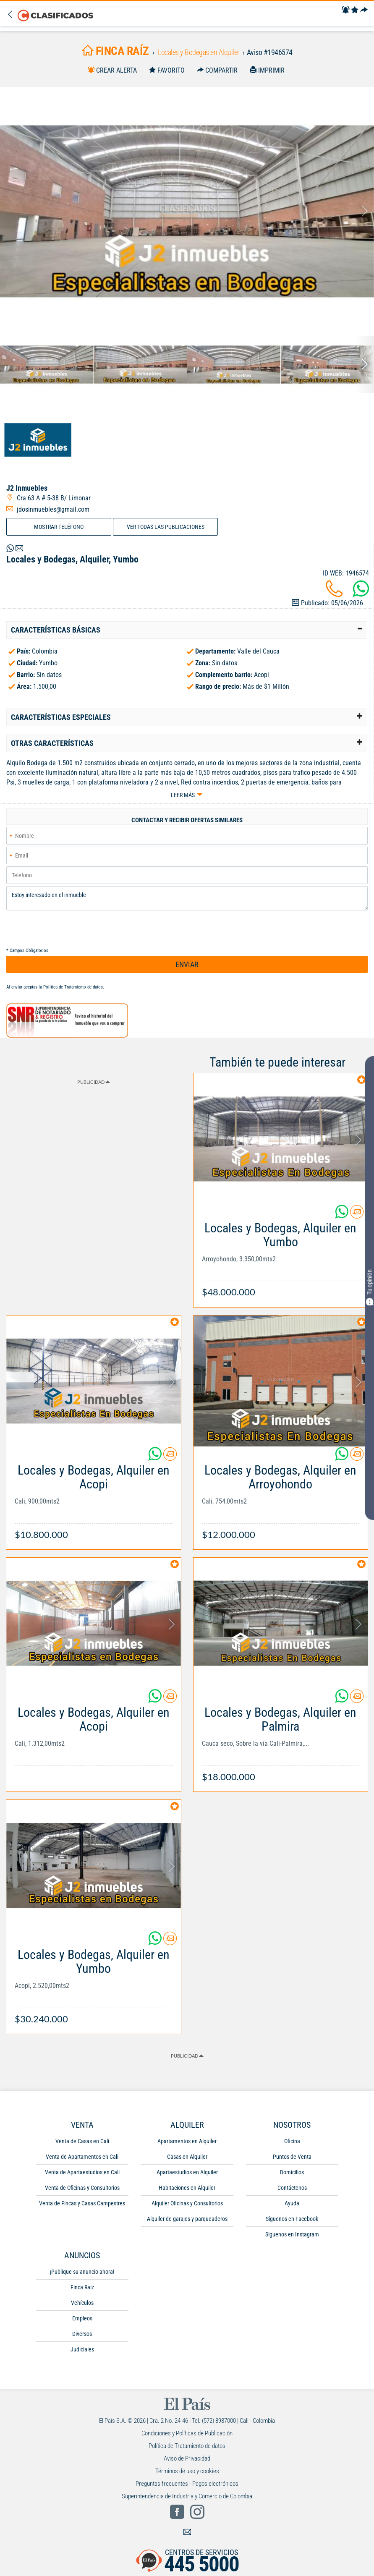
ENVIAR (187, 964)
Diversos (82, 2333)
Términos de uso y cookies (187, 2471)
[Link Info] (281, 1255)
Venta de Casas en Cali (82, 2141)
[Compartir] (364, 10)
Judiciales (82, 2349)
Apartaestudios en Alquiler (187, 2172)
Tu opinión (369, 1287)
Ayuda (292, 2203)
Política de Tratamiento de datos (73, 987)
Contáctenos (292, 2187)
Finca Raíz (82, 2287)
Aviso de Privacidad (187, 2458)
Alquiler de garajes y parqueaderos (187, 2218)
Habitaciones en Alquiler (187, 2187)
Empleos (82, 2318)
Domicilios (292, 2172)
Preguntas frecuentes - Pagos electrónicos (187, 2483)
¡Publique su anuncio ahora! (82, 2271)
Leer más (183, 795)
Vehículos (82, 2302)
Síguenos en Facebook (292, 2218)
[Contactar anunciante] (357, 1215)
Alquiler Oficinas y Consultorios (187, 2203)
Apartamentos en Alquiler (187, 2141)
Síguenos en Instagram (292, 2234)
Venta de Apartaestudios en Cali (82, 2172)
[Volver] (12, 14)
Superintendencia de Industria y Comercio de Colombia (187, 2496)
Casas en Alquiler (187, 2156)
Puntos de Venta (292, 2156)
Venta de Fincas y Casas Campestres (82, 2203)
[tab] (186, 630)
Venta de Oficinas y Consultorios (82, 2187)
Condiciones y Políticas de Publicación (187, 2433)
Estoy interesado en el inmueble (187, 898)
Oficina (292, 2141)
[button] (187, 630)
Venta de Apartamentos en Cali (82, 2156)
